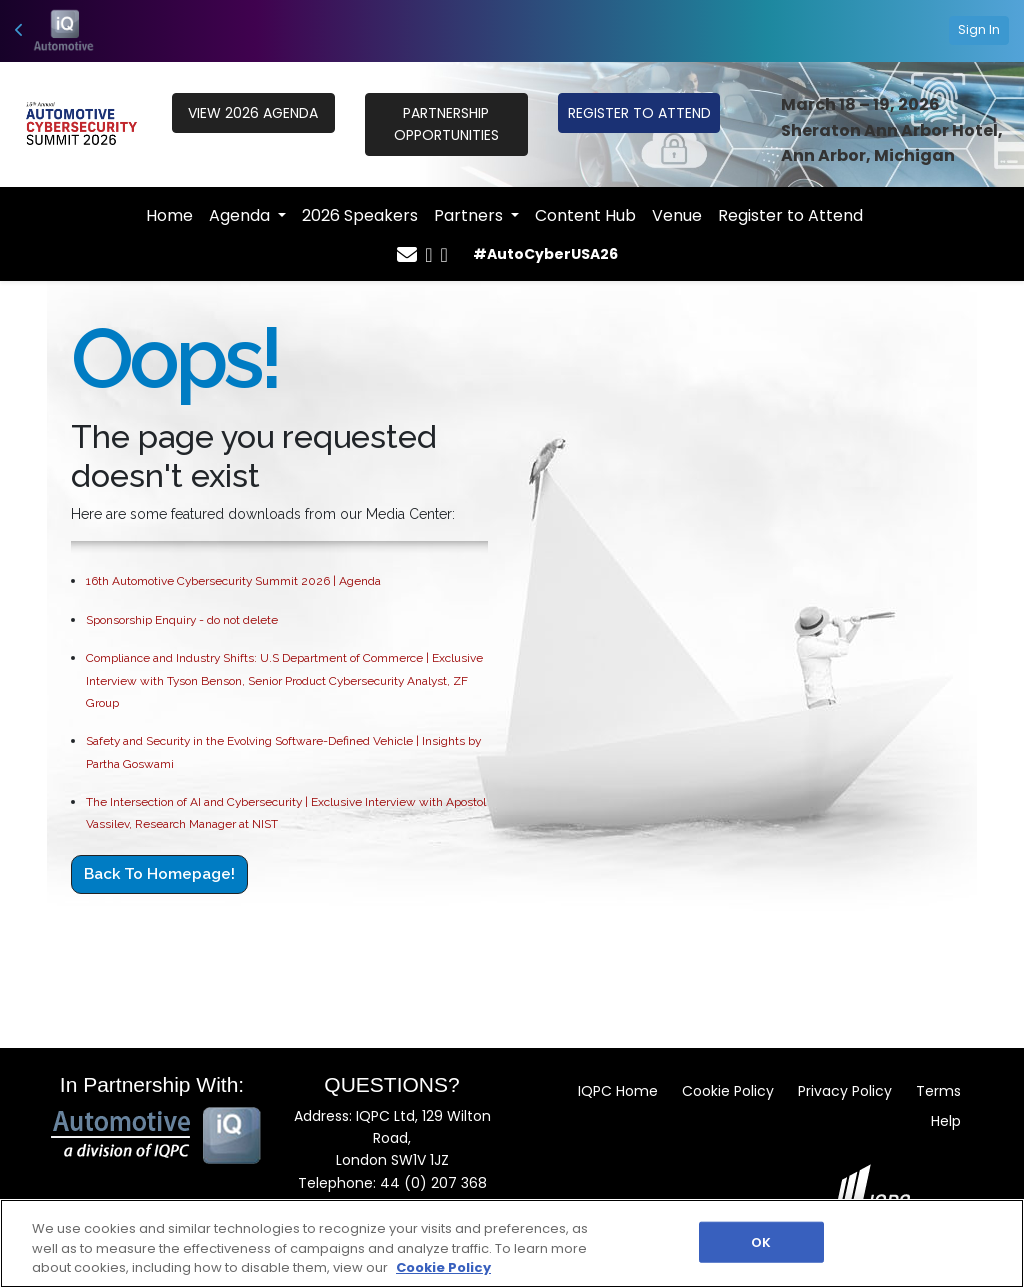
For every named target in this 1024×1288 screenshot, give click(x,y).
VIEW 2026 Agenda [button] (253, 113)
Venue (677, 215)
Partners (470, 215)
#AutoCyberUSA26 (545, 254)
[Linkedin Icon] (444, 255)
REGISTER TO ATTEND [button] (639, 113)
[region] (512, 1243)
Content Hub (585, 215)
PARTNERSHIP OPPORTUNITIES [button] (446, 124)
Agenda (241, 215)
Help (946, 1121)
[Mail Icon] (407, 255)
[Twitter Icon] (428, 255)
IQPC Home (618, 1091)
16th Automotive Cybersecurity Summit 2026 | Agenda (233, 581)
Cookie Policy (728, 1091)
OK (761, 1241)
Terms (938, 1091)
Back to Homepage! (159, 874)
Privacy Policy (845, 1091)
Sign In (979, 29)
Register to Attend (790, 215)
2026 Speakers (360, 215)
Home (169, 215)
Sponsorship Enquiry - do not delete (182, 620)
